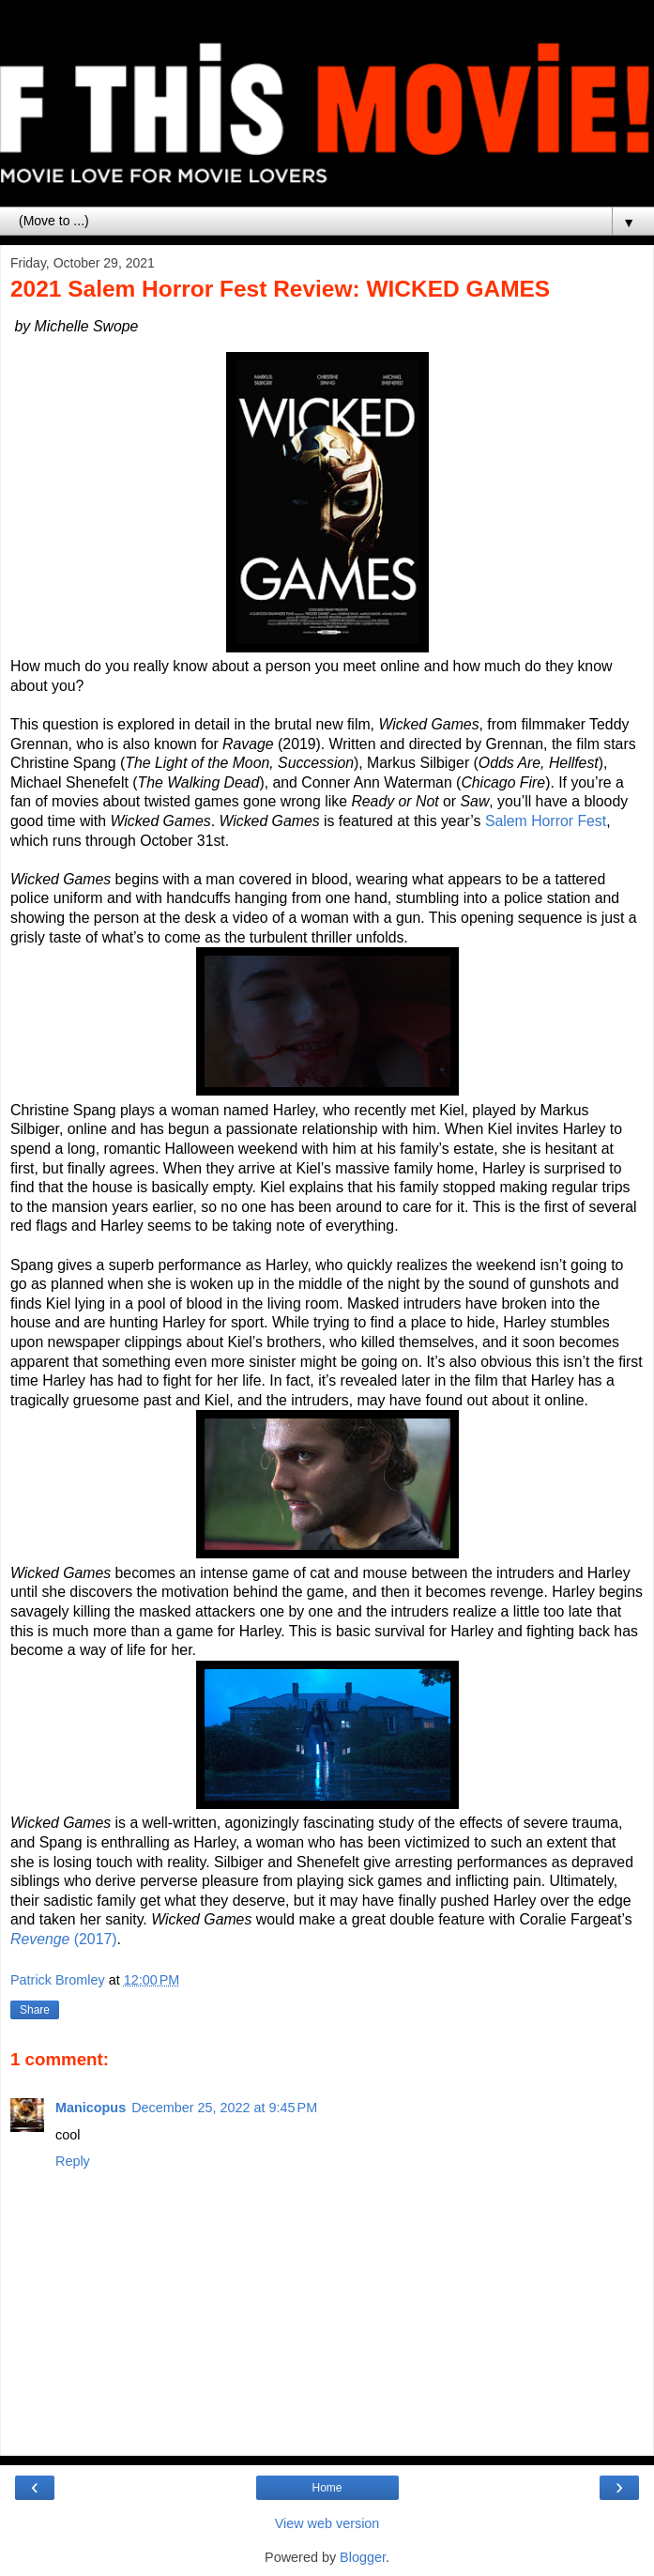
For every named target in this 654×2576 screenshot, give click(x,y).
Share (35, 2009)
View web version (327, 2523)
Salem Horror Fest (545, 821)
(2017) (63, 1939)
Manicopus (90, 2107)
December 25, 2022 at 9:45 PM (224, 2107)
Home (327, 2487)
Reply (72, 2161)
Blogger (363, 2557)
